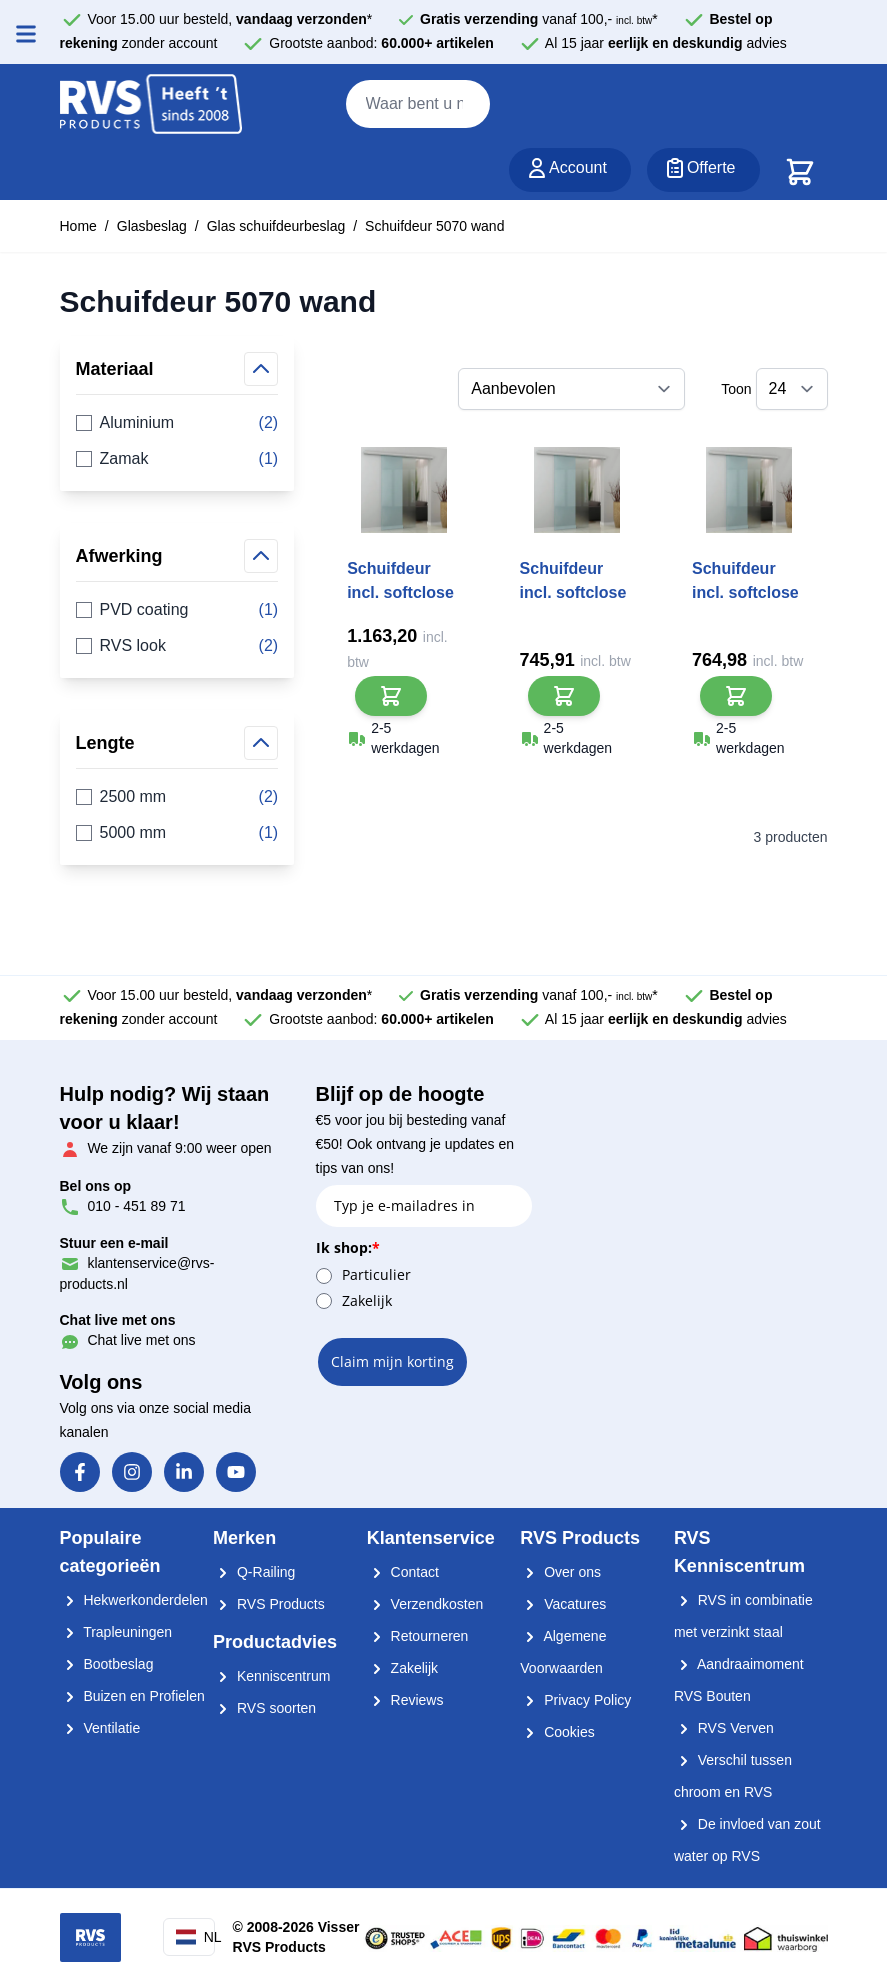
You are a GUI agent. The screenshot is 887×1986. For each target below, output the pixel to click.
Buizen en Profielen (132, 1696)
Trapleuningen (116, 1632)
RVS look (177, 646)
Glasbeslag (152, 226)
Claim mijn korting (392, 1361)
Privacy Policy (575, 1700)
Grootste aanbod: (381, 43)
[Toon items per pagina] (792, 389)
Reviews (405, 1700)
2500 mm (177, 797)
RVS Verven (724, 1728)
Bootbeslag (107, 1664)
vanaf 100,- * (539, 19)
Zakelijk (367, 1300)
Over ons (560, 1572)
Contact (403, 1572)
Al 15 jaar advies (666, 43)
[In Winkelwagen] (391, 696)
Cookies (557, 1732)
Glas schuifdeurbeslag (276, 226)
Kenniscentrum (271, 1676)
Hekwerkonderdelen (134, 1600)
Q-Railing (254, 1572)
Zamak (177, 459)
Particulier (376, 1274)
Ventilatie (100, 1728)
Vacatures (563, 1604)
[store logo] (151, 105)
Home (78, 226)
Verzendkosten (425, 1604)
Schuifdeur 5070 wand (434, 226)
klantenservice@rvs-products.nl (137, 1263)
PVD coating (177, 610)
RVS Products (269, 1604)
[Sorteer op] (571, 389)
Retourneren (418, 1636)
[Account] (570, 170)
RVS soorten (264, 1708)
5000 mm (177, 833)
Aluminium (177, 423)
